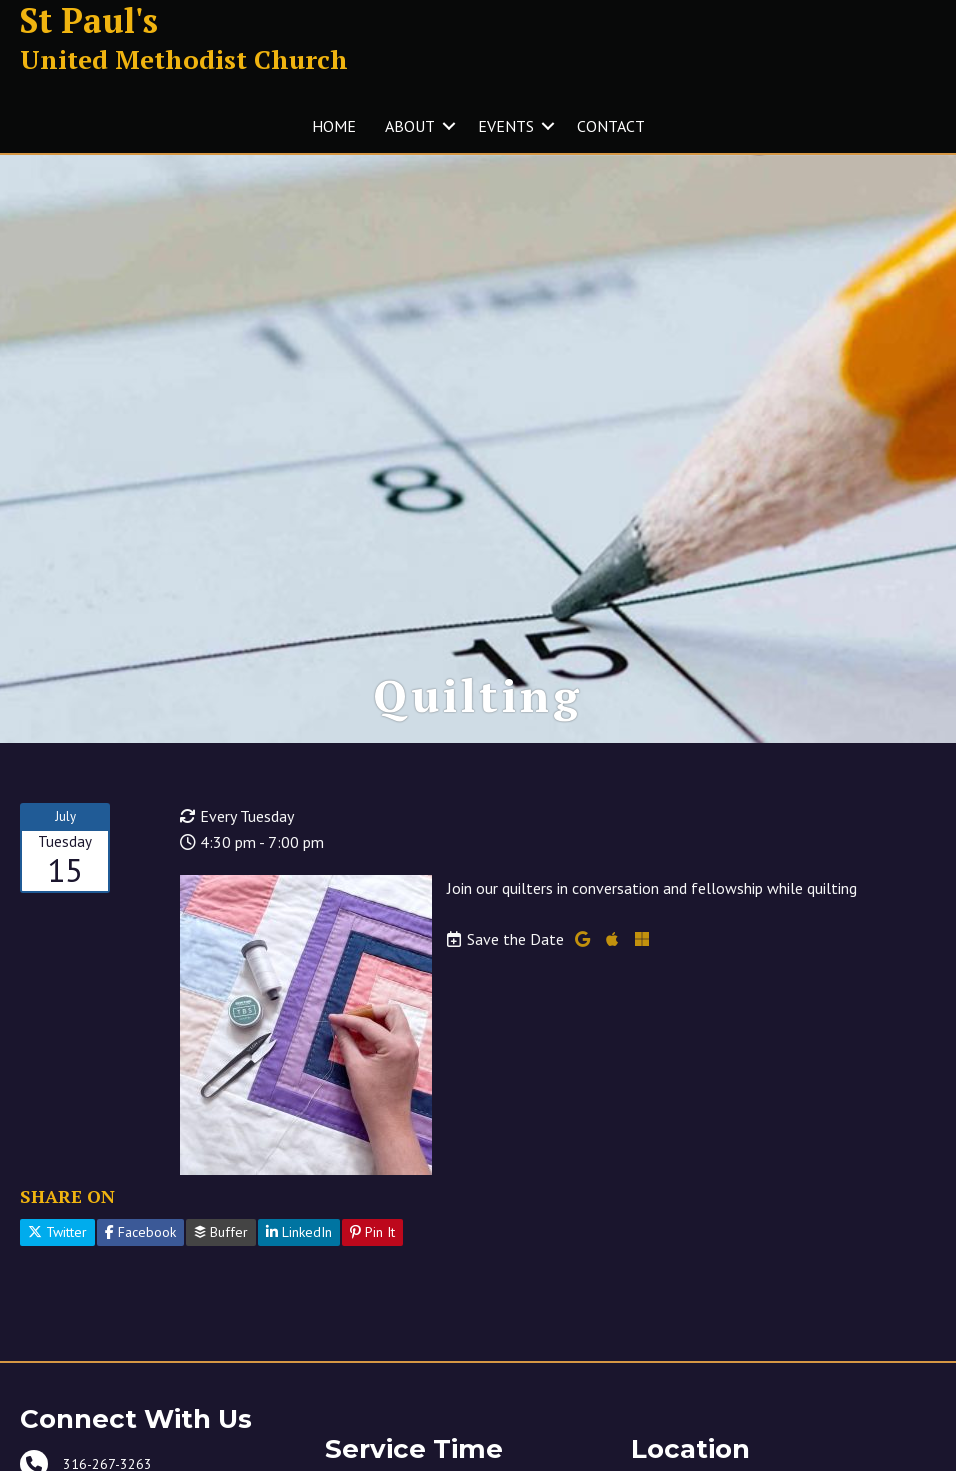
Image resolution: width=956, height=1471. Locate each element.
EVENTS (506, 126)
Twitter (57, 1232)
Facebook (140, 1232)
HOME (334, 126)
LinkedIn (299, 1232)
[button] (449, 126)
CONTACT (611, 126)
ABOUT (410, 126)
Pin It (372, 1232)
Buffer (221, 1232)
